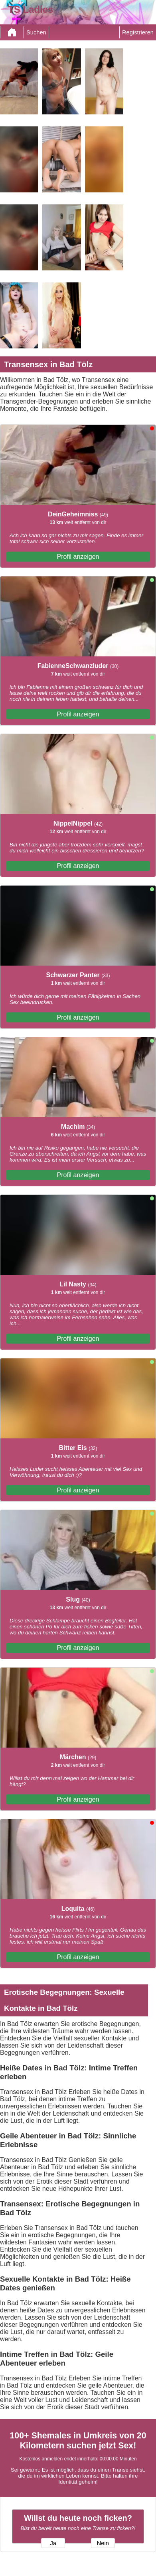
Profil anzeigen (78, 556)
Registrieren (138, 32)
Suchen (36, 32)
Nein (103, 2543)
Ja (53, 2543)
